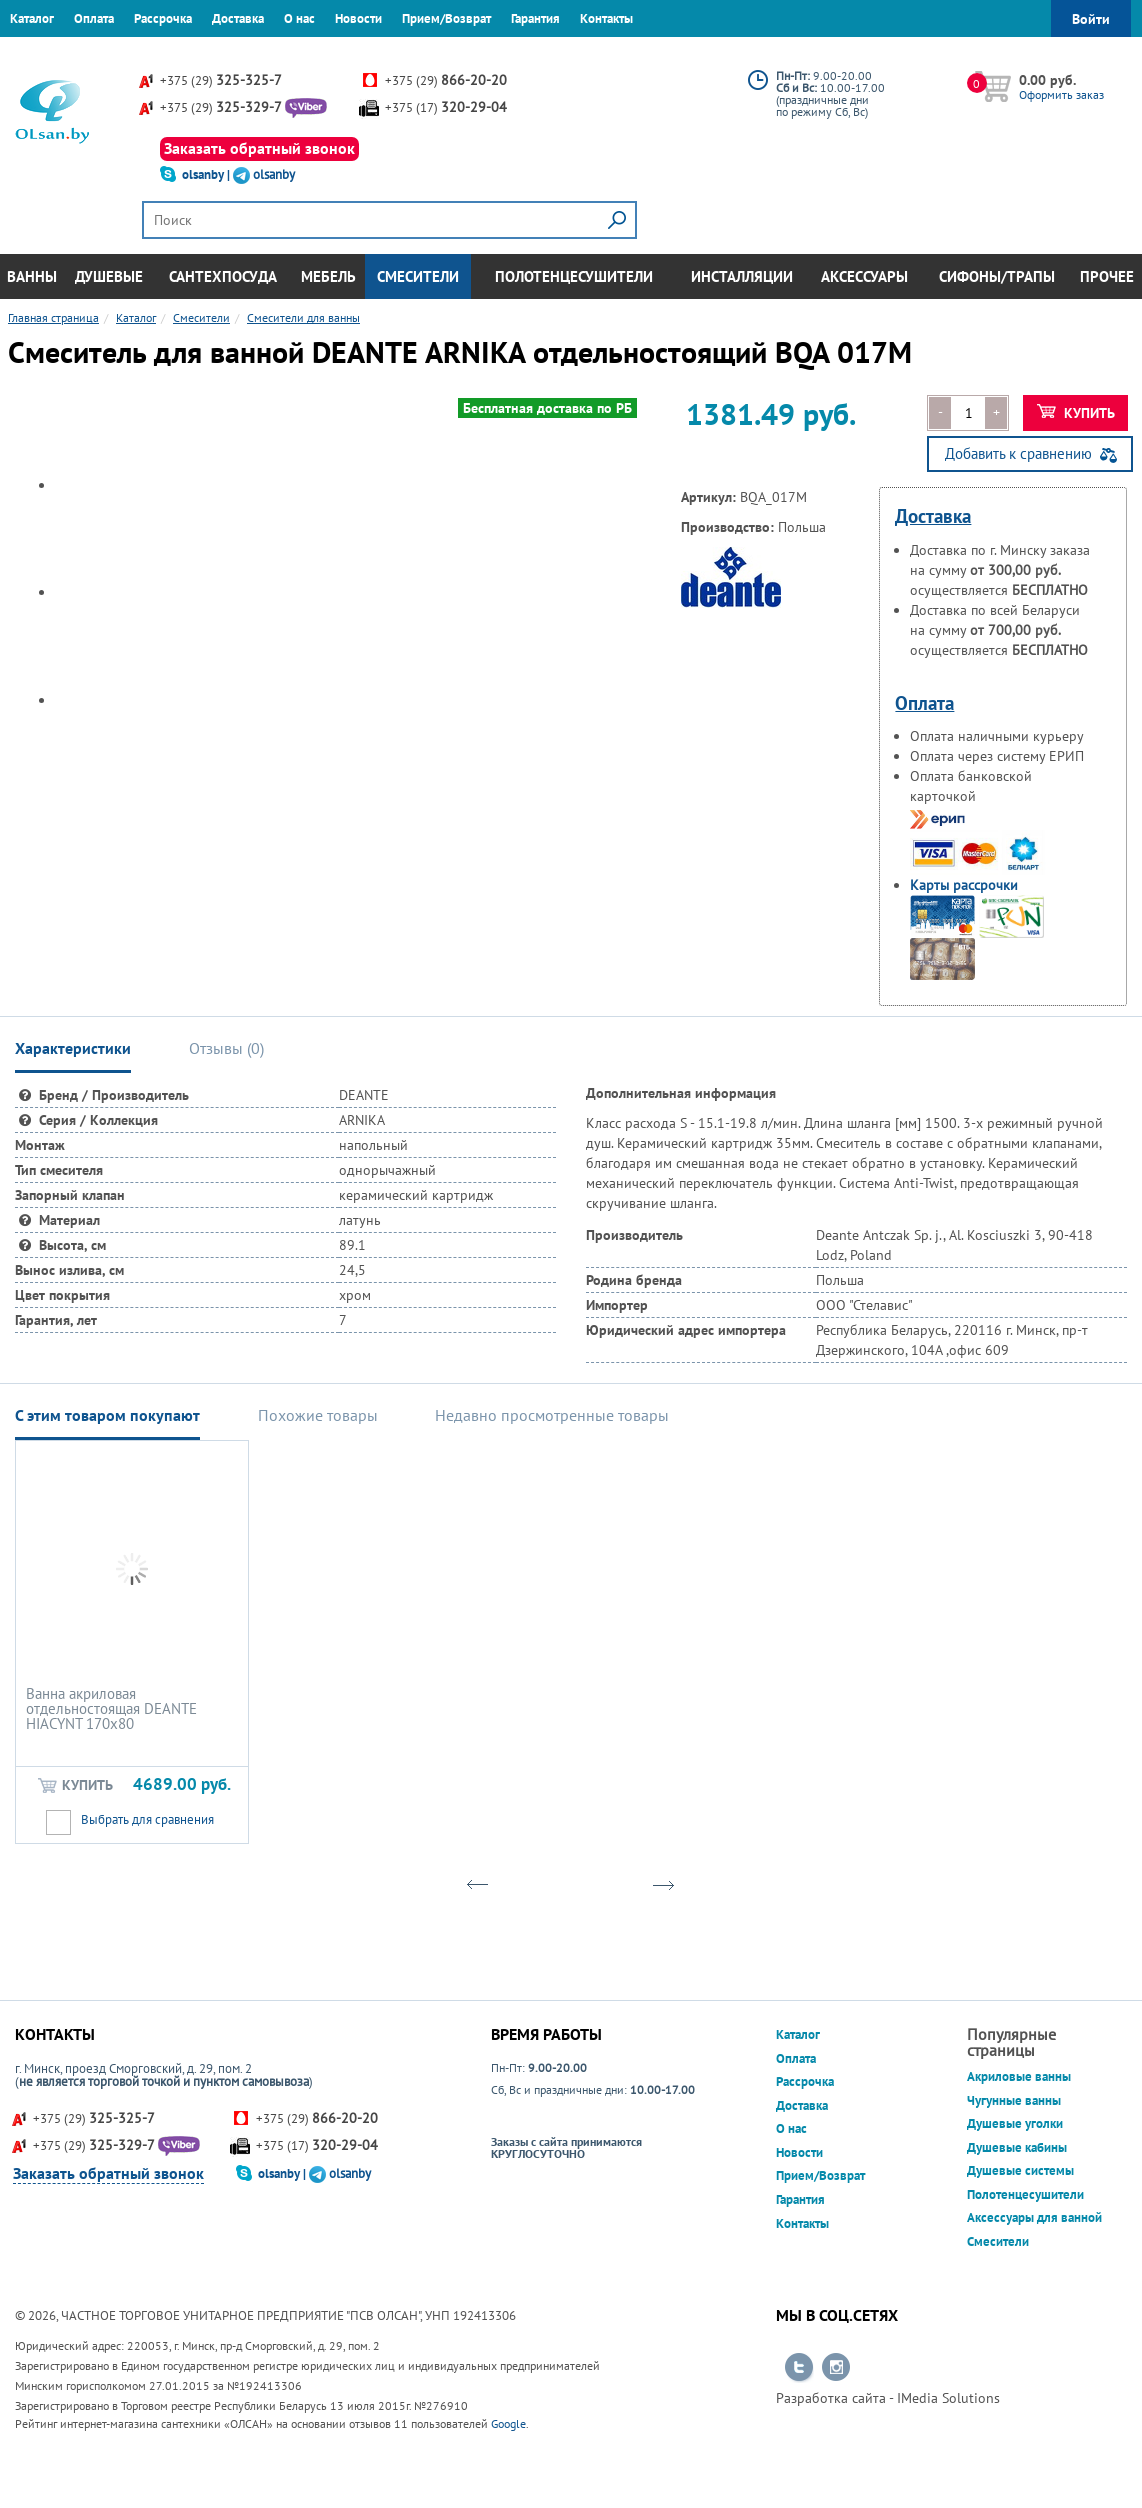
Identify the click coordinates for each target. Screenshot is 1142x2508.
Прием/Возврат (446, 18)
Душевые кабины (1017, 2147)
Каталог (32, 18)
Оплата (94, 18)
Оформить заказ (1061, 94)
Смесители (418, 276)
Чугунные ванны (1014, 2100)
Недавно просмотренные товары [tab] (552, 1415)
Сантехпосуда (223, 276)
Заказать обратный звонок (259, 148)
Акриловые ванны (1019, 2076)
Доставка (238, 18)
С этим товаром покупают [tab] (107, 1415)
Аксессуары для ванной (1034, 2217)
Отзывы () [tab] (226, 1048)
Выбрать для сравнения (147, 1819)
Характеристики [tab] (73, 1048)
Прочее (1107, 276)
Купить (1076, 413)
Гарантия (535, 18)
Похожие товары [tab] (318, 1415)
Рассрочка (163, 18)
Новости (358, 18)
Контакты (606, 18)
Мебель (328, 276)
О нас (299, 18)
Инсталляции (742, 276)
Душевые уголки (1015, 2123)
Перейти (799, 2368)
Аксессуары (864, 276)
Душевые (109, 276)
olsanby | (207, 174)
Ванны (32, 276)
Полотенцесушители (574, 276)
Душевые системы (1020, 2170)
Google (508, 2423)
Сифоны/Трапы (997, 276)
